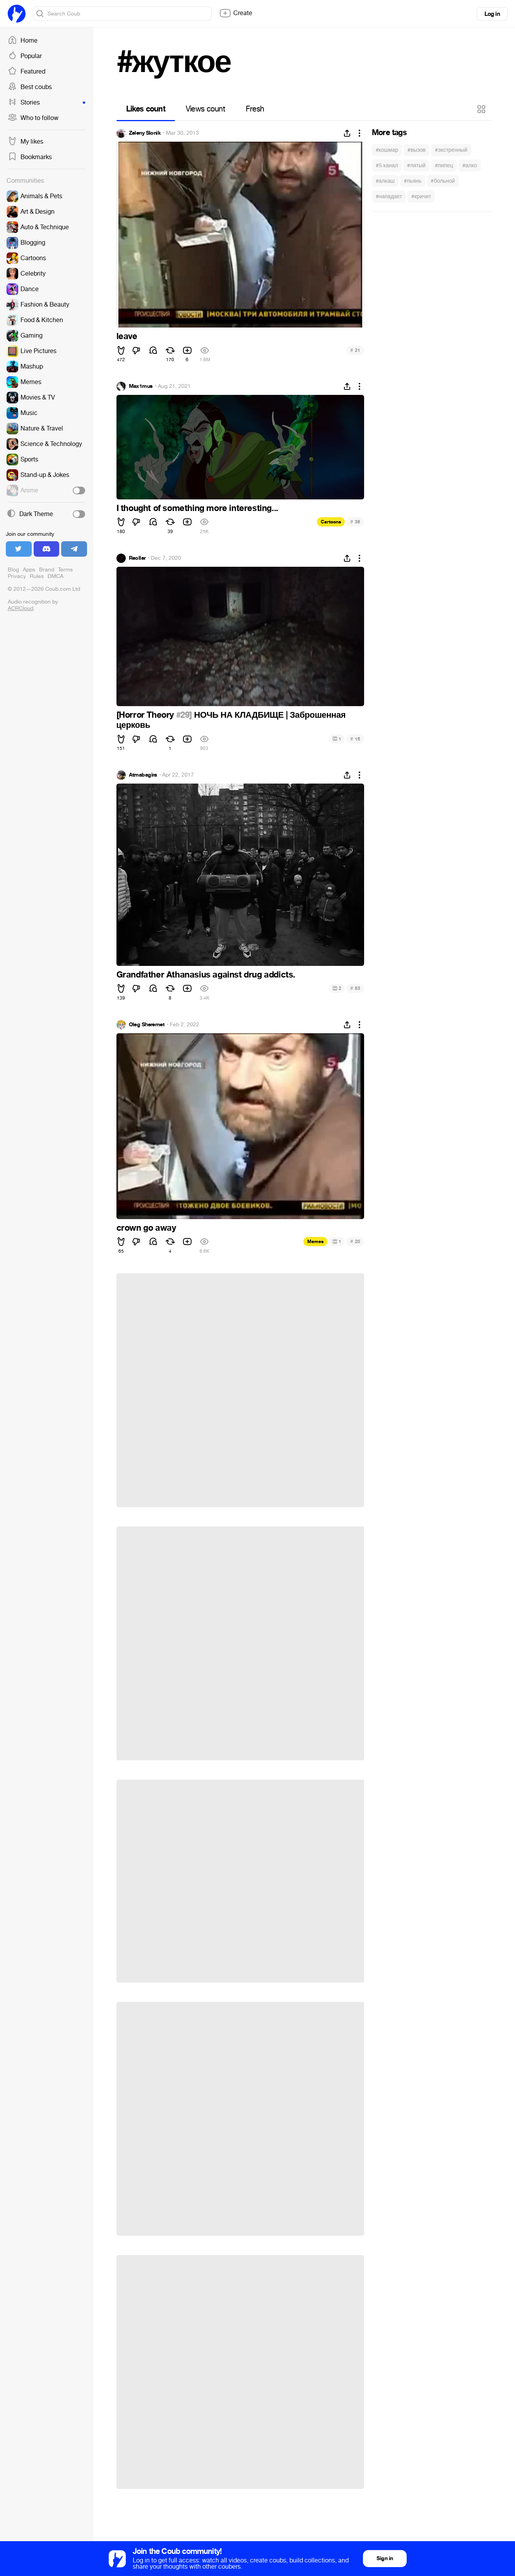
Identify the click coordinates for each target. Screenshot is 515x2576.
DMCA (55, 576)
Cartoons (331, 522)
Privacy (17, 576)
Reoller (137, 558)
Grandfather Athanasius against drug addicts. (205, 974)
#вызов (416, 150)
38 (355, 521)
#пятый (416, 165)
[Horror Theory (146, 715)
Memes (315, 1241)
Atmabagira (143, 775)
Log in (492, 14)
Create (235, 13)
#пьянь (412, 181)
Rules (37, 576)
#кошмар (387, 150)
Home (23, 40)
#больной (443, 181)
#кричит (421, 196)
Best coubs (30, 87)
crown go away (146, 1228)
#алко (469, 165)
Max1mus (141, 386)
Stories (46, 102)
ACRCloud (20, 608)
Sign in (384, 2558)
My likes (25, 141)
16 (355, 739)
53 (355, 988)
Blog (13, 569)
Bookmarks (30, 157)
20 (355, 1241)
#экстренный (451, 150)
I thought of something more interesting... (197, 508)
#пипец (444, 165)
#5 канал (387, 165)
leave (126, 336)
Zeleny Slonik (145, 133)
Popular (25, 56)
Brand (46, 569)
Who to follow (33, 118)
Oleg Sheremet (147, 1024)
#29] (184, 715)
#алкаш (385, 181)
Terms (65, 569)
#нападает (389, 196)
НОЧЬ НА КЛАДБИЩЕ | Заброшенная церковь (231, 720)
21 (355, 350)
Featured (26, 71)
